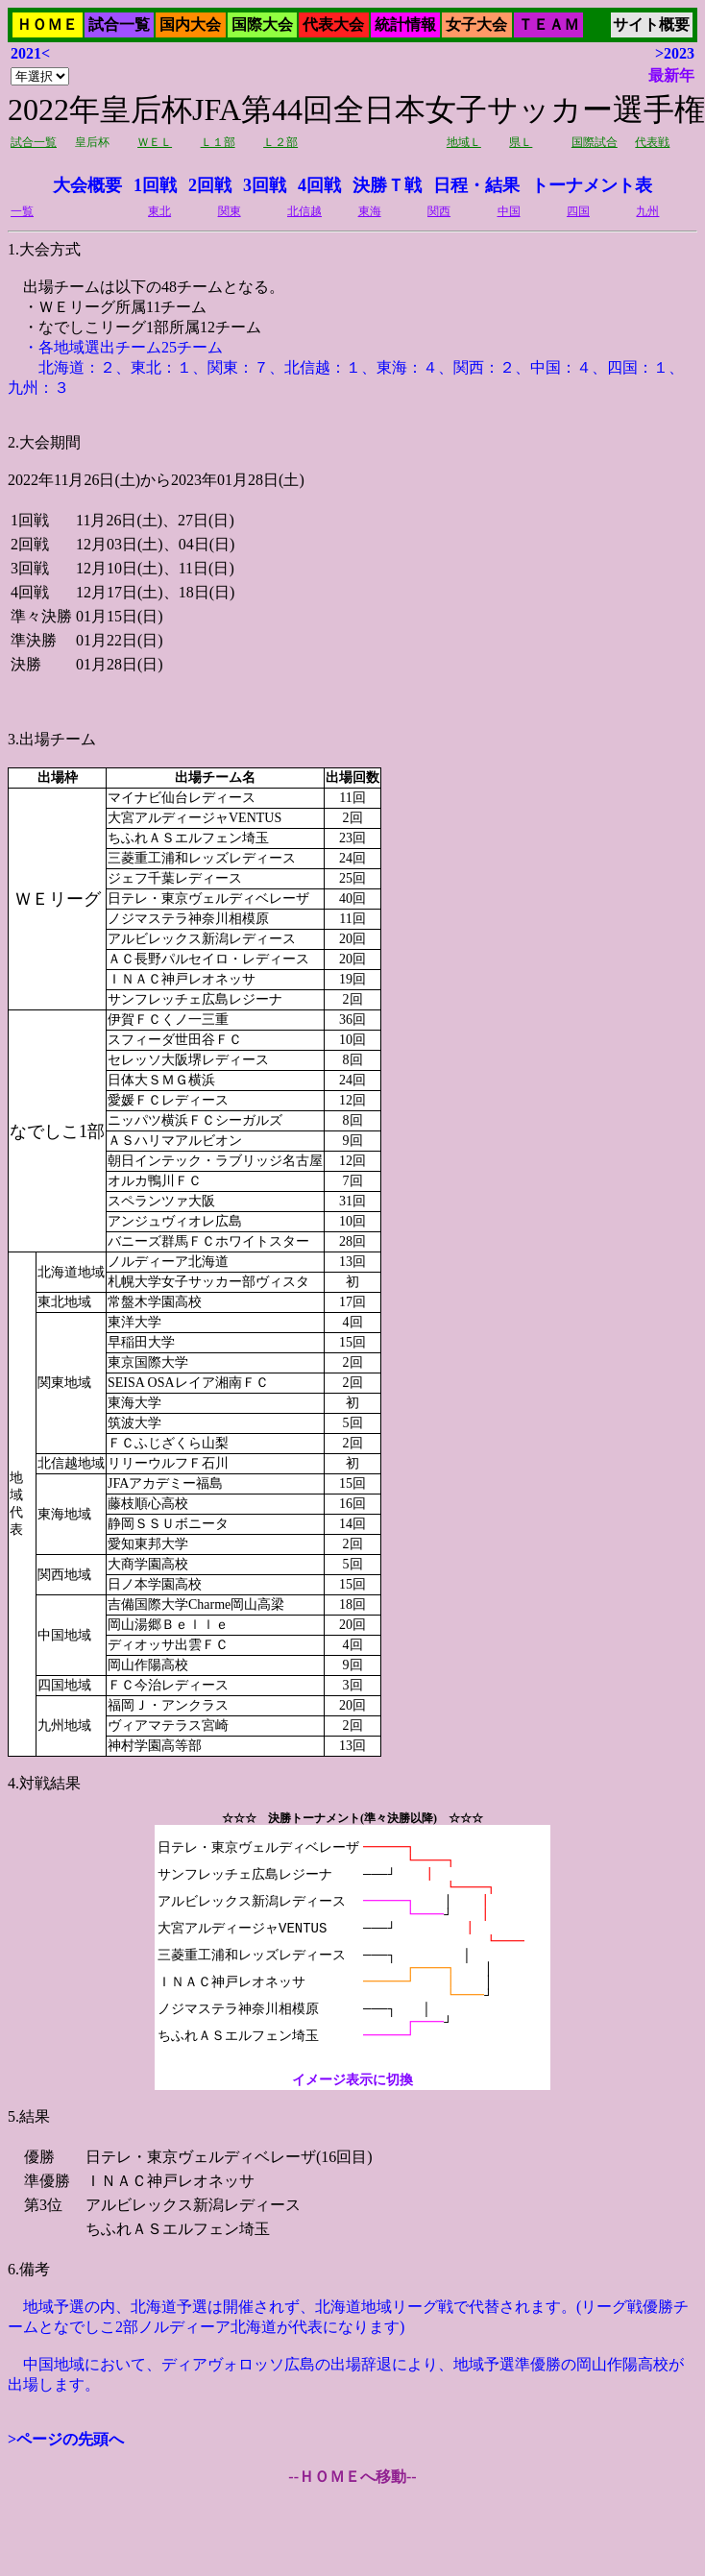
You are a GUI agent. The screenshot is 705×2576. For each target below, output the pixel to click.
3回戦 (264, 185)
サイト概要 (651, 24)
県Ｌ (520, 142)
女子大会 (476, 24)
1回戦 (155, 185)
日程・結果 (476, 185)
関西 (438, 211)
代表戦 (652, 142)
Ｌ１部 (218, 142)
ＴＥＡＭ (548, 24)
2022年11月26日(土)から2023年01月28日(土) (352, 1217)
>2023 (674, 53)
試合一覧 (119, 24)
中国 (509, 211)
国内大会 (190, 24)
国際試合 (594, 142)
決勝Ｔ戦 (387, 185)
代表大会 (333, 24)
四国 (578, 211)
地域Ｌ (464, 142)
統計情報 (405, 24)
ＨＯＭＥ (47, 24)
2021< (30, 53)
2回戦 (209, 185)
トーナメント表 (591, 185)
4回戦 (319, 185)
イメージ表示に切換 (352, 2080)
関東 (229, 211)
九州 (647, 211)
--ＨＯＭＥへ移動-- (352, 2476)
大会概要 (87, 185)
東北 (159, 211)
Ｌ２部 (280, 142)
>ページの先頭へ (66, 2439)
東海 (369, 211)
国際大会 (262, 24)
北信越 (304, 211)
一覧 (22, 211)
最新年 (671, 75)
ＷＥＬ (154, 142)
